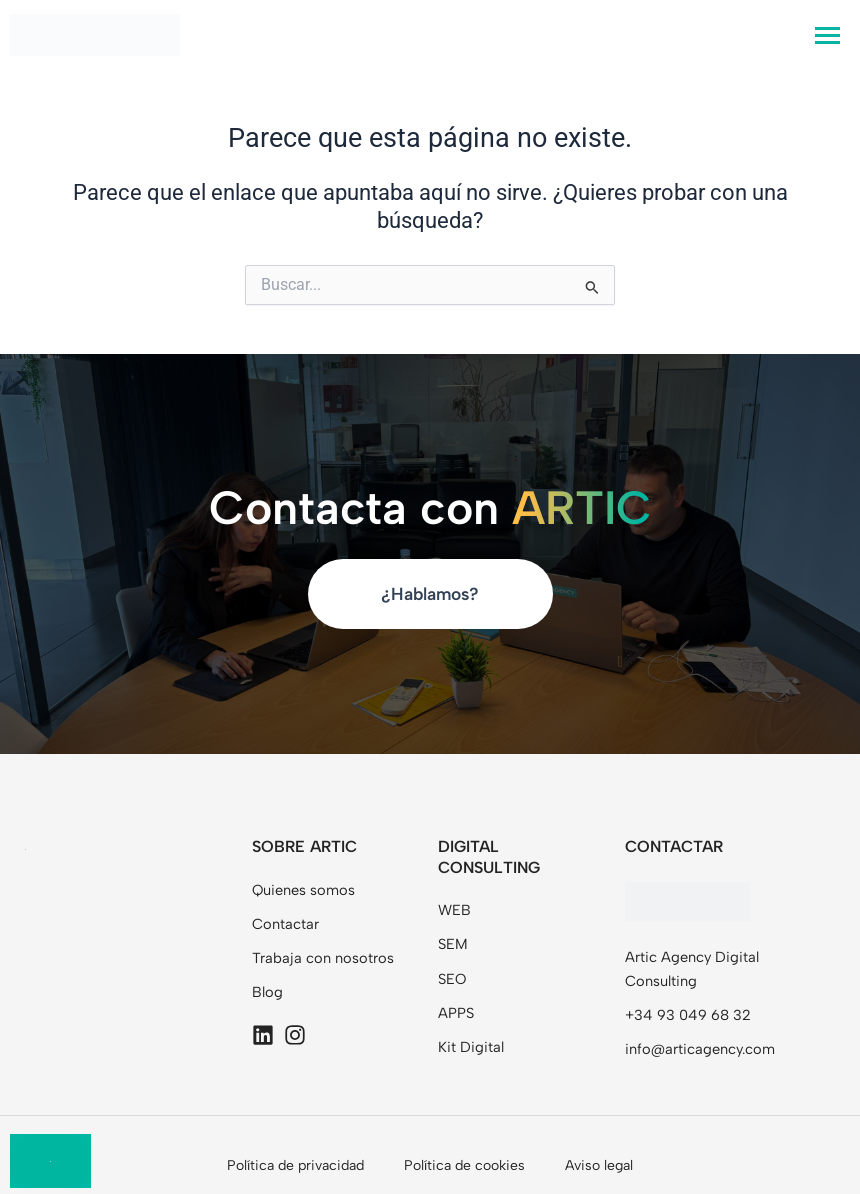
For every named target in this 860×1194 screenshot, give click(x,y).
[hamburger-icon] (827, 35)
